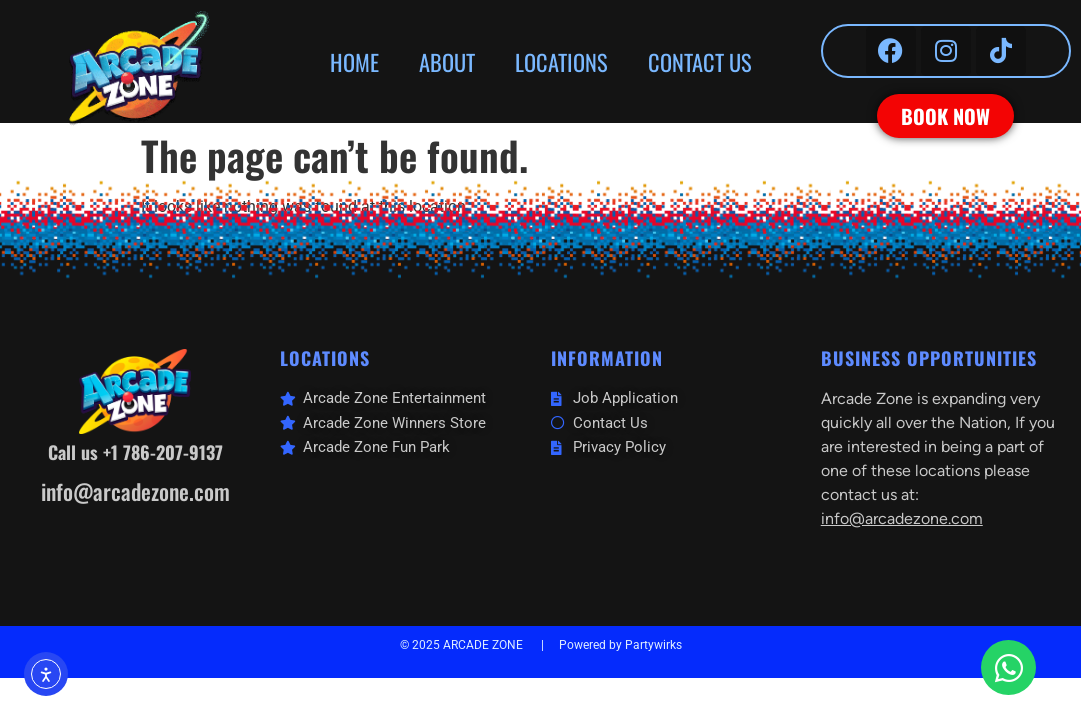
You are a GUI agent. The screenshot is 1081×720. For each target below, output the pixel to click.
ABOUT (447, 61)
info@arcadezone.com (135, 491)
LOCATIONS (561, 61)
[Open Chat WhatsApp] (1008, 667)
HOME (354, 61)
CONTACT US (700, 61)
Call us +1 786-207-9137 (135, 452)
